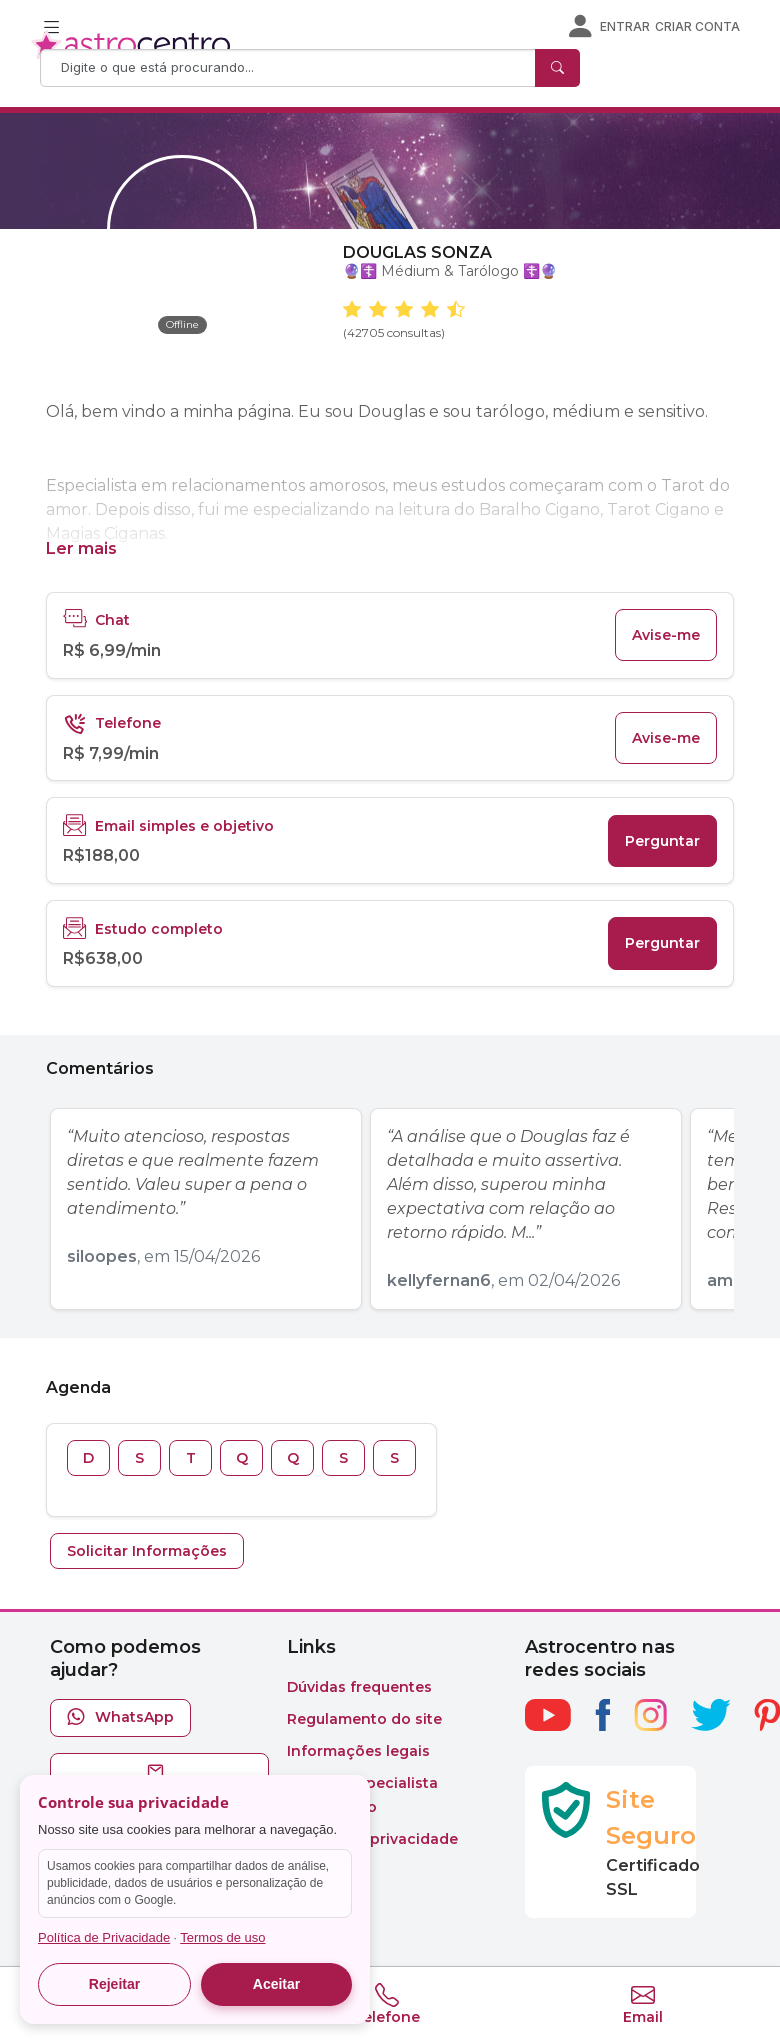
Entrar (625, 26)
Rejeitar (114, 1984)
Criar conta (697, 26)
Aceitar (276, 1984)
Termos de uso (222, 1937)
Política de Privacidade (104, 1937)
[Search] (290, 68)
